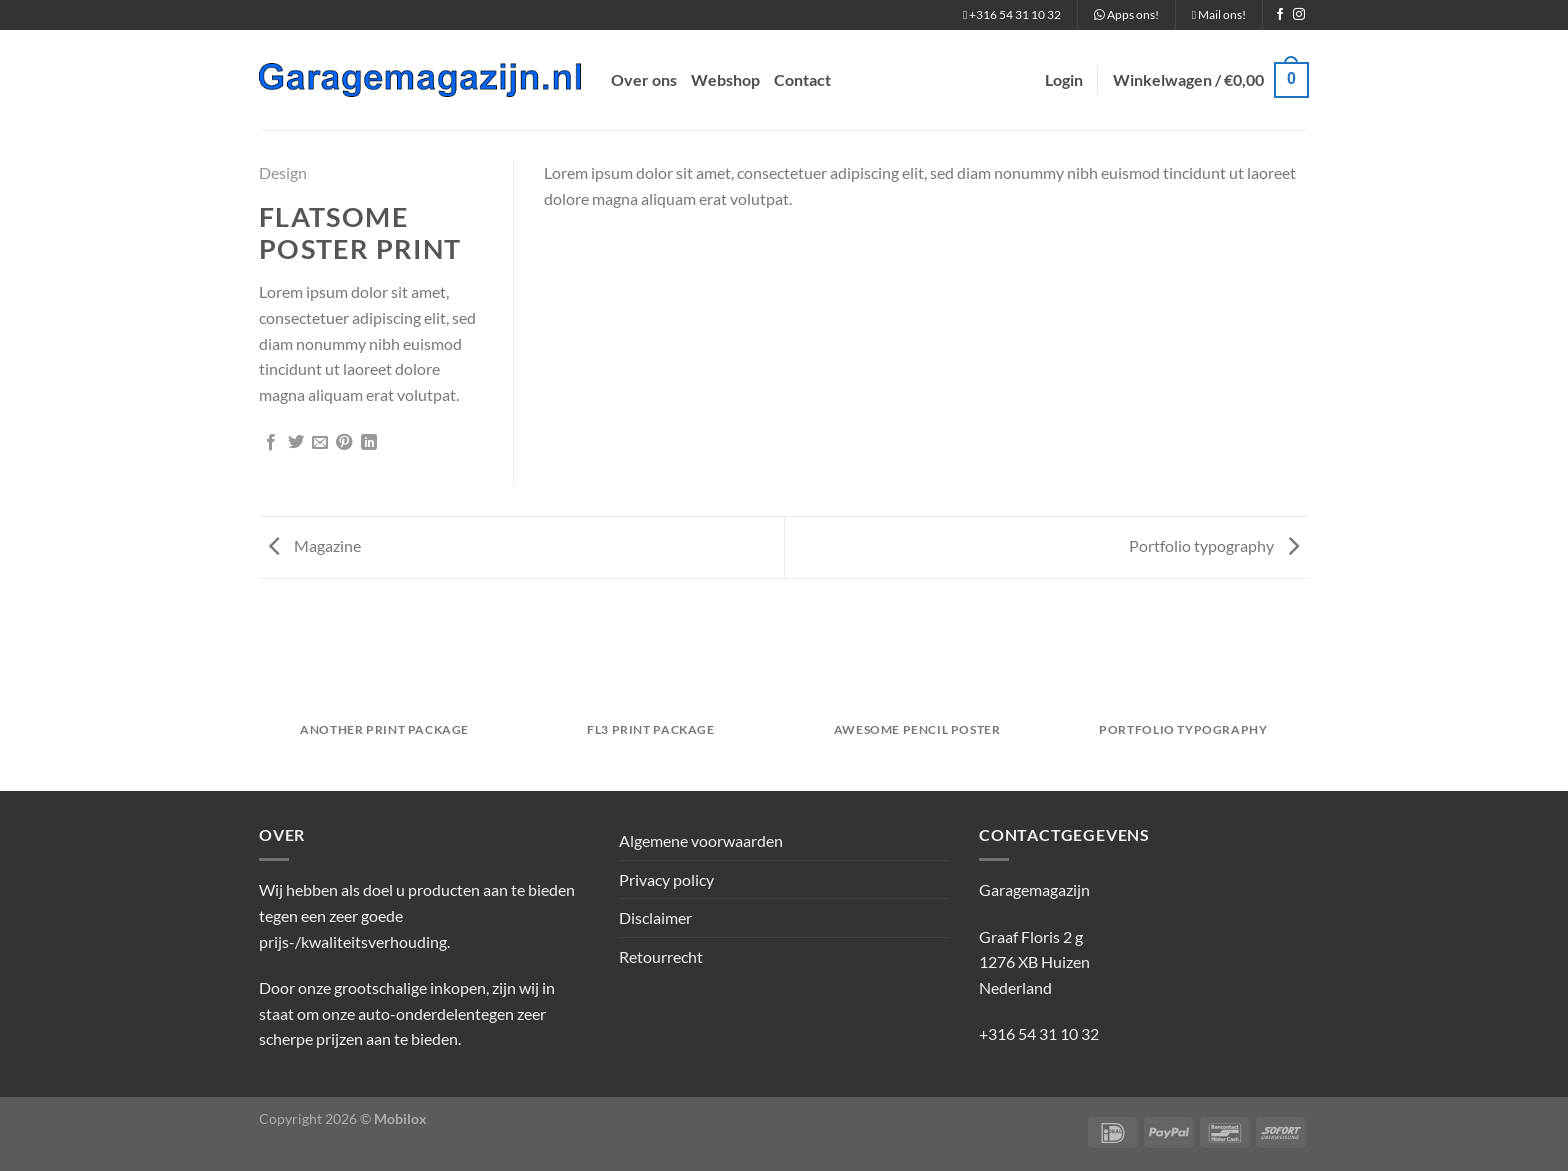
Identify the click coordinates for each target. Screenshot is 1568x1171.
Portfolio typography (1214, 545)
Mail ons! (1219, 14)
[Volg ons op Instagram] (1299, 15)
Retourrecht (661, 956)
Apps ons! (1126, 14)
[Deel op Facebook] (271, 443)
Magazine (315, 545)
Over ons (644, 79)
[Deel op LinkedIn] (369, 443)
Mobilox (400, 1118)
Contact (802, 79)
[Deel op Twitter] (296, 443)
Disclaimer (655, 917)
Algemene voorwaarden (701, 840)
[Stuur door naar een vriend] (320, 443)
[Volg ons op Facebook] (1280, 15)
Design (283, 172)
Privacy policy (666, 879)
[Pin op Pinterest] (344, 443)
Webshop (725, 79)
